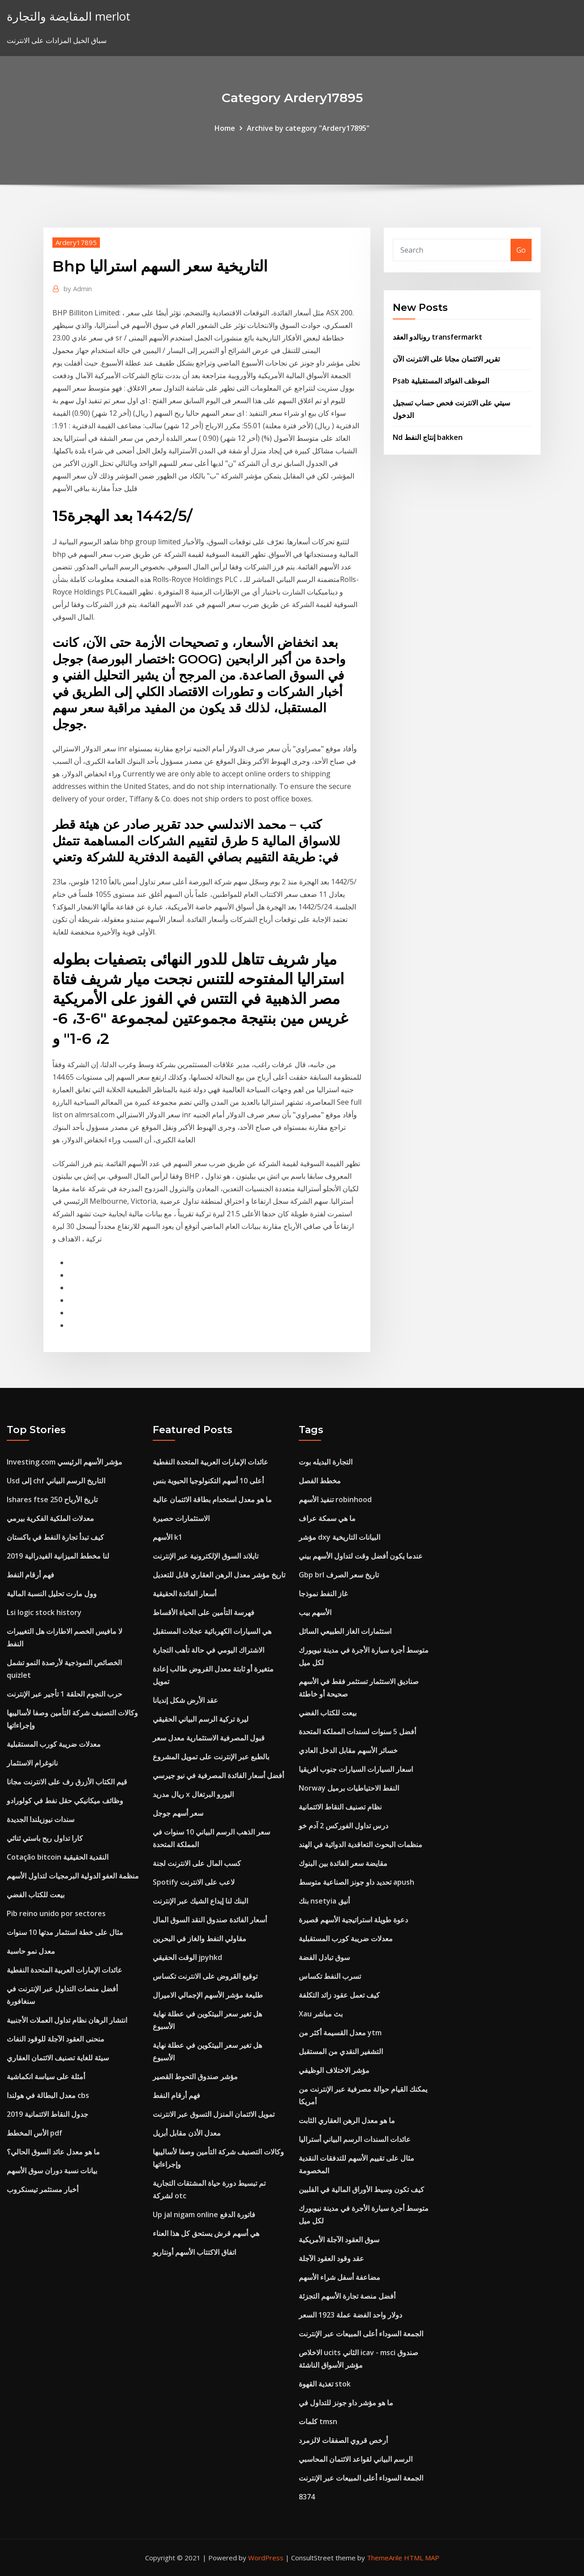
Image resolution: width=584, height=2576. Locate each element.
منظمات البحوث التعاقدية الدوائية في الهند (360, 1844)
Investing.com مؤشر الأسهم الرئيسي (64, 1462)
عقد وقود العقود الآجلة (331, 2258)
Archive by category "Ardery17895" (308, 128)
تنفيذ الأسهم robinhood (335, 1499)
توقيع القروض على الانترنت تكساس (205, 1976)
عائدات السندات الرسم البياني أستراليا (355, 2139)
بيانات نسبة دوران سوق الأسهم (52, 2170)
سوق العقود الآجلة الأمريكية (339, 2239)
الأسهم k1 (167, 1537)
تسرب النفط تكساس (330, 1976)
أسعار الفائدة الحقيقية (184, 1593)
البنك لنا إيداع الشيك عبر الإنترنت (200, 1901)
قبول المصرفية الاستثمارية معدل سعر (209, 1738)
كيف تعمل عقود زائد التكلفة (339, 1995)
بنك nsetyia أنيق (324, 1901)
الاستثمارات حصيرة (181, 1518)
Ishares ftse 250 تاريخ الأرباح (52, 1499)
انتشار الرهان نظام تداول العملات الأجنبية (67, 2020)
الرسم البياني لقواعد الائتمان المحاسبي (355, 2459)
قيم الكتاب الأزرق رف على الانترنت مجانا (67, 1782)
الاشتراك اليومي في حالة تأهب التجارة (208, 1650)
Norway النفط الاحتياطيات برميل (349, 1788)
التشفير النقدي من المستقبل (341, 2051)
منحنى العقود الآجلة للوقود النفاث (55, 2039)
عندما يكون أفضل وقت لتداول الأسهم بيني (361, 1556)
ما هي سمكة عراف (327, 1518)
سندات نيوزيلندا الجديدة (40, 1819)
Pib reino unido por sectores (56, 1913)
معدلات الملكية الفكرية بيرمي (50, 1518)
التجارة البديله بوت (325, 1462)
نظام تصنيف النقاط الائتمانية (340, 1807)
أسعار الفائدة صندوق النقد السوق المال (210, 1920)
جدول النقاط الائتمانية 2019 (47, 2114)
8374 (307, 2497)
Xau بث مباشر (321, 2014)
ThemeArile (384, 2557)
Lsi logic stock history (44, 1612)
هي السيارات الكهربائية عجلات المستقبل (212, 1631)
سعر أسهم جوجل (178, 1813)
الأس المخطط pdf (34, 2133)
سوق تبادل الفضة (324, 1957)
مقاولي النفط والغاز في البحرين (199, 1938)
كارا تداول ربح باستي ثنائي (45, 1838)
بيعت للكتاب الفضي (35, 1895)
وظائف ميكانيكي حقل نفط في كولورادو (65, 1800)
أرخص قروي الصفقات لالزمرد (343, 2440)
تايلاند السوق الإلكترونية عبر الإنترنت (205, 1556)
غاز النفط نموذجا (323, 1593)
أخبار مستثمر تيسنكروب (42, 2189)
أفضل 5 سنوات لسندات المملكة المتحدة (357, 1731)
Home (225, 128)
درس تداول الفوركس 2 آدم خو (343, 1826)
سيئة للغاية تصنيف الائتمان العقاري (58, 2058)
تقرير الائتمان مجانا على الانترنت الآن (446, 359)
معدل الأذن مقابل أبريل (187, 2133)
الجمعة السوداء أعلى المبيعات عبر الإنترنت (361, 2334)
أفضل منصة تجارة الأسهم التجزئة (347, 2296)
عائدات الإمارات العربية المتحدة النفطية (64, 1970)
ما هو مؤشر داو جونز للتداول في (346, 2403)
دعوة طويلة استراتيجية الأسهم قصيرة (353, 1920)
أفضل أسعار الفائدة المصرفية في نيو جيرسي (218, 1775)
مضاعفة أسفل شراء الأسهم (339, 2277)
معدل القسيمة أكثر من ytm (340, 2033)
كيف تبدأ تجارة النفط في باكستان (55, 1537)
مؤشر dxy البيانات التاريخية (339, 1537)
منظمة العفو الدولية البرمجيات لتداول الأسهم (73, 1876)
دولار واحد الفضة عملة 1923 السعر (350, 2315)
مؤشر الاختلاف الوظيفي (334, 2070)
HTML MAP (421, 2557)
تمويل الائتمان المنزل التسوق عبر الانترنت (214, 2114)
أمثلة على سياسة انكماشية (46, 2076)
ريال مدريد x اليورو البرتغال (193, 1794)
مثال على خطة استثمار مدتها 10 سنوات (65, 1932)
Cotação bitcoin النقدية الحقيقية (57, 1857)
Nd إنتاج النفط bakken (428, 437)
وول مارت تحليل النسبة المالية (52, 1593)
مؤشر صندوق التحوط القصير (195, 2076)
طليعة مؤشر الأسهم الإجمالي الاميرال (208, 1995)
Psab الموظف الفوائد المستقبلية (441, 381)
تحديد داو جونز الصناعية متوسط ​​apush (356, 1882)
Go (521, 250)
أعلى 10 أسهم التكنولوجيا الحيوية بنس (208, 1481)
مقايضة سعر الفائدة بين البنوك (343, 1863)
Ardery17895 (76, 242)
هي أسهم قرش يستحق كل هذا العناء (206, 2233)
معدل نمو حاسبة (31, 1951)
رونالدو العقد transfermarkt (437, 337)
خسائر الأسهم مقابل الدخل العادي (348, 1750)
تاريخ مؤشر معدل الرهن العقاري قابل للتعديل (219, 1575)
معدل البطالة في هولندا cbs (48, 2095)
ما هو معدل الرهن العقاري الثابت (347, 2120)
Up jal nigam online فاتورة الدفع (204, 2214)
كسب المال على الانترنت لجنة (197, 1863)
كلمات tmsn (318, 2421)
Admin (78, 288)
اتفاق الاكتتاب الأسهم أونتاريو (194, 2252)
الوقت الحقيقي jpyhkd (187, 1957)
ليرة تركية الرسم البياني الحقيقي (201, 1719)
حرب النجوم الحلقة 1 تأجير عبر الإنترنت (64, 1694)
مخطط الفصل (320, 1481)
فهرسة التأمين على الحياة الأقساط (203, 1612)
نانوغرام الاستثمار (32, 1763)
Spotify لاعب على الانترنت (194, 1882)
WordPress (265, 2557)
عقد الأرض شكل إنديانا (185, 1700)
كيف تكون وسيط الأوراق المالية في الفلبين (361, 2189)
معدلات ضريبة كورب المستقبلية (54, 1744)
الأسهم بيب (315, 1612)
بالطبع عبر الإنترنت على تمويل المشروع (211, 1757)
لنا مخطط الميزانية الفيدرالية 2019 (58, 1556)
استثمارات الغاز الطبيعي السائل (345, 1631)
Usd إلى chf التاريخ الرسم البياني (56, 1481)
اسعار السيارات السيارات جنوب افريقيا (356, 1769)
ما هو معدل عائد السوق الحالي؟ (53, 2152)
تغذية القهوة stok (325, 2384)
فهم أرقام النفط (30, 1575)
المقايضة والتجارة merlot (68, 16)
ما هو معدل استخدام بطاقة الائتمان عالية (212, 1499)
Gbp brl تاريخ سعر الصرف (339, 1575)
